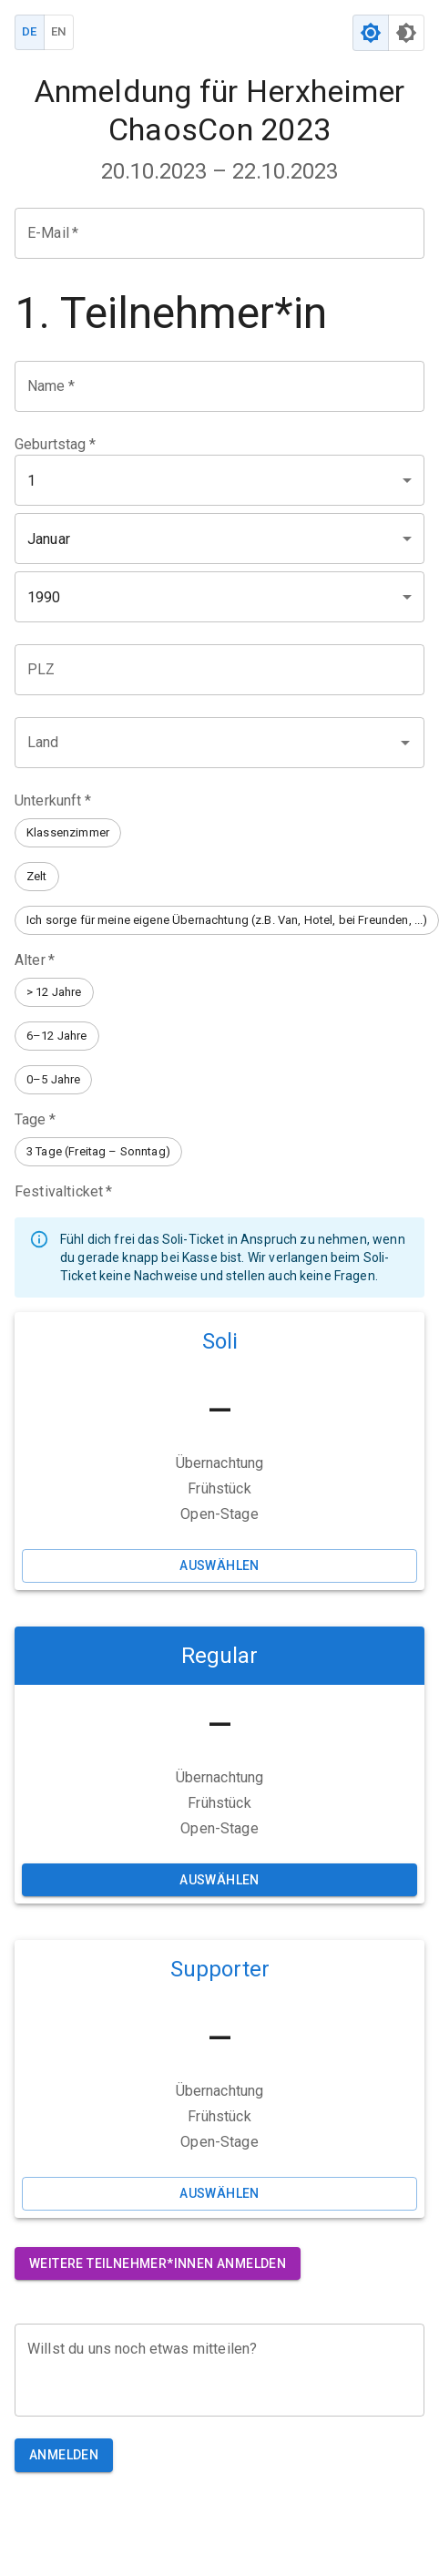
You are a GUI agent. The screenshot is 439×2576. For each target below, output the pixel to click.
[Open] (405, 742)
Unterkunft (53, 800)
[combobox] (206, 742)
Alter (35, 960)
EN (59, 32)
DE (29, 32)
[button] (68, 832)
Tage (35, 1119)
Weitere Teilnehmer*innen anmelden (158, 2264)
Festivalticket (63, 1191)
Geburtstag (55, 444)
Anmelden (64, 2455)
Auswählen (219, 1566)
